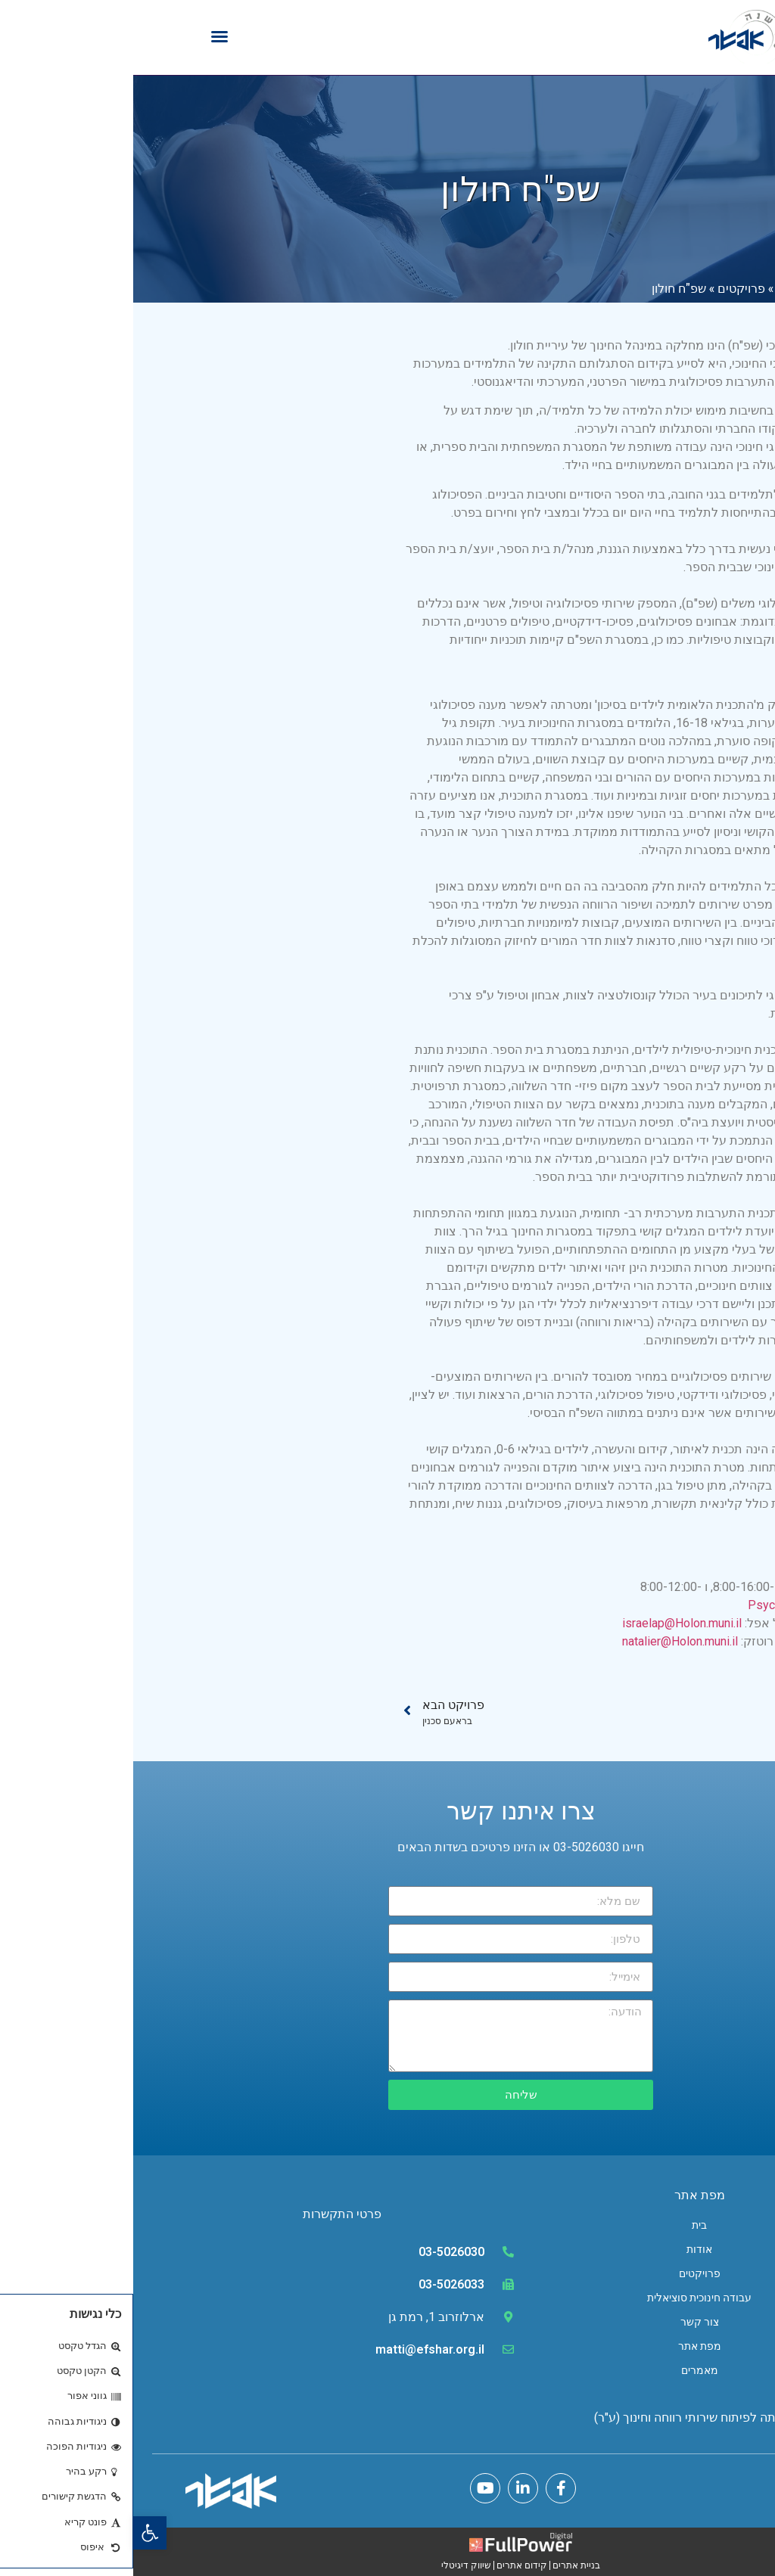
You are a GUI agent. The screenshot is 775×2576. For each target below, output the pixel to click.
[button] (16, 2533)
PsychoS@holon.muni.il (676, 1605)
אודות (566, 2249)
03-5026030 (318, 2252)
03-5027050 (697, 1568)
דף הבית (664, 288)
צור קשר (566, 2322)
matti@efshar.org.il (296, 2349)
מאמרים (566, 2370)
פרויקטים (608, 288)
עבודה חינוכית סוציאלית (566, 2298)
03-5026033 (318, 2284)
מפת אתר (566, 2346)
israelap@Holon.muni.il (548, 1623)
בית (566, 2225)
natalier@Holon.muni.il (547, 1641)
